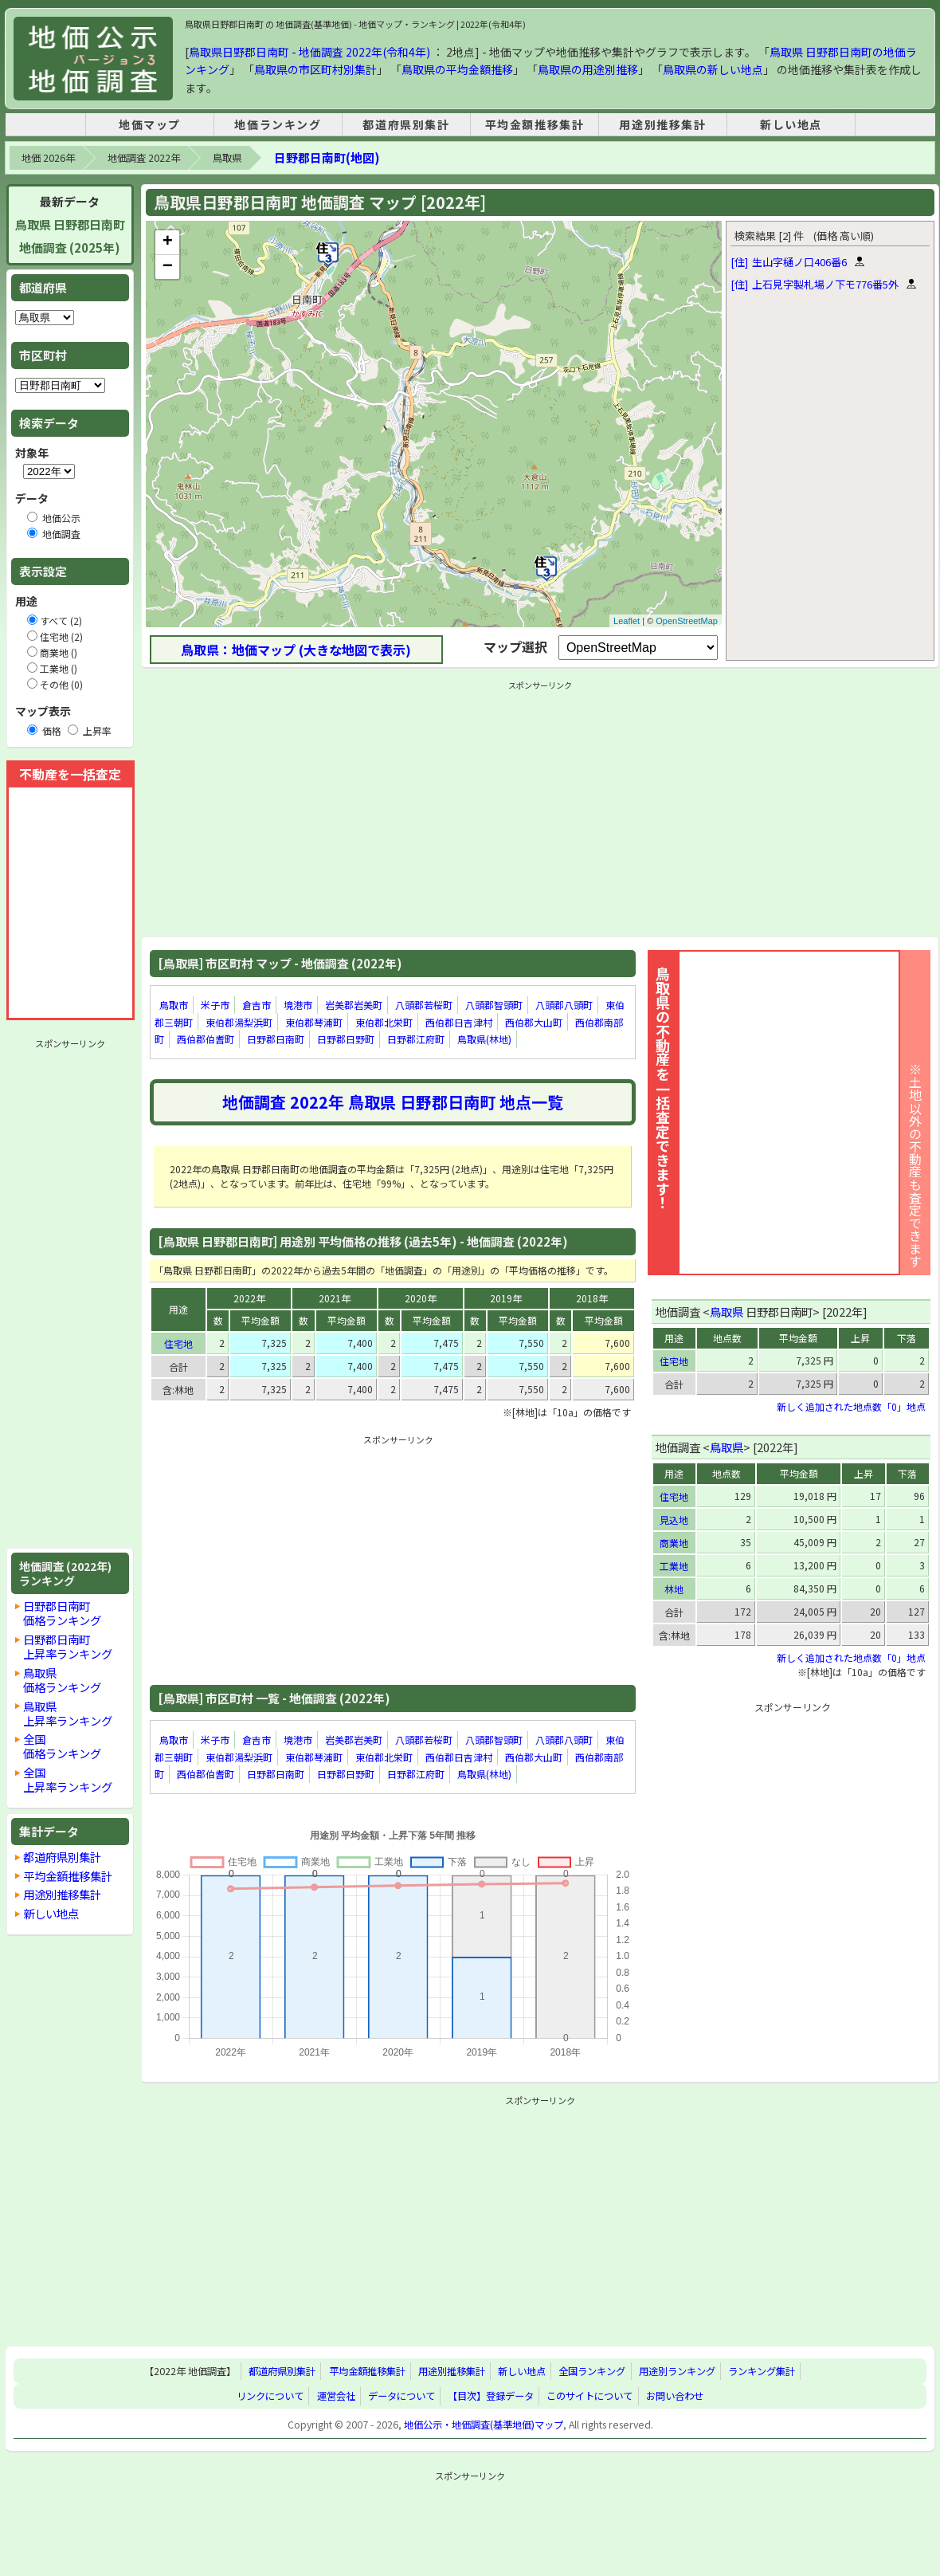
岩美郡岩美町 (353, 1004)
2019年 (506, 1298)
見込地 (674, 1519)
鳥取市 (173, 1004)
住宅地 (178, 1343)
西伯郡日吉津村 (458, 1022)
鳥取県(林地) (484, 1039)
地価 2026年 (48, 158)
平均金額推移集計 (535, 124)
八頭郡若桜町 (423, 1004)
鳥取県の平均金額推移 (457, 69)
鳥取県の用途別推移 (588, 69)
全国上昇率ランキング (67, 1779)
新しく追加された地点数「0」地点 (851, 1406)
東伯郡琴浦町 (314, 1022)
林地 (673, 1589)
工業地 (674, 1566)
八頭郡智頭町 (494, 1004)
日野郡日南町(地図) (326, 157)
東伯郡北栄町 (384, 1022)
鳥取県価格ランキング (62, 1679)
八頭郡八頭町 (564, 1004)
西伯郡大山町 (533, 1022)
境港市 (298, 1004)
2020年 (421, 1298)
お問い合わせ (674, 2396)
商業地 (674, 1542)
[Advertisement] (70, 1293)
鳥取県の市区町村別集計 (315, 69)
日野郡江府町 (416, 1039)
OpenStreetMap (687, 621)
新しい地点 (791, 124)
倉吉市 (256, 1004)
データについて (401, 2396)
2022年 (249, 1298)
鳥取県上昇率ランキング (67, 1713)
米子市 (215, 1004)
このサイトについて (589, 2396)
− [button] (168, 267)
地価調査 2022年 (144, 158)
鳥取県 (227, 158)
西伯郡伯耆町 (205, 1039)
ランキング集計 (761, 2371)
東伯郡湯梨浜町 (239, 1022)
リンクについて (270, 2396)
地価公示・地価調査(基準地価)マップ (483, 2424)
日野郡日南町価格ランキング (62, 1612)
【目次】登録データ (491, 2396)
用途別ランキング (677, 2371)
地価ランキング (277, 124)
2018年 (592, 1298)
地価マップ (150, 124)
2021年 (335, 1298)
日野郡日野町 (345, 1039)
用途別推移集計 (662, 124)
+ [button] (168, 242)
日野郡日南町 (275, 1039)
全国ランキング (591, 2371)
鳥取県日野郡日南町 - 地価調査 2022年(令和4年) (309, 52)
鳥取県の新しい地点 (713, 69)
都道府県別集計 (405, 124)
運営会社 (336, 2396)
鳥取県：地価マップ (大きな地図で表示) (296, 649)
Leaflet (626, 621)
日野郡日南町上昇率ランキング (67, 1646)
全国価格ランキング (62, 1745)
